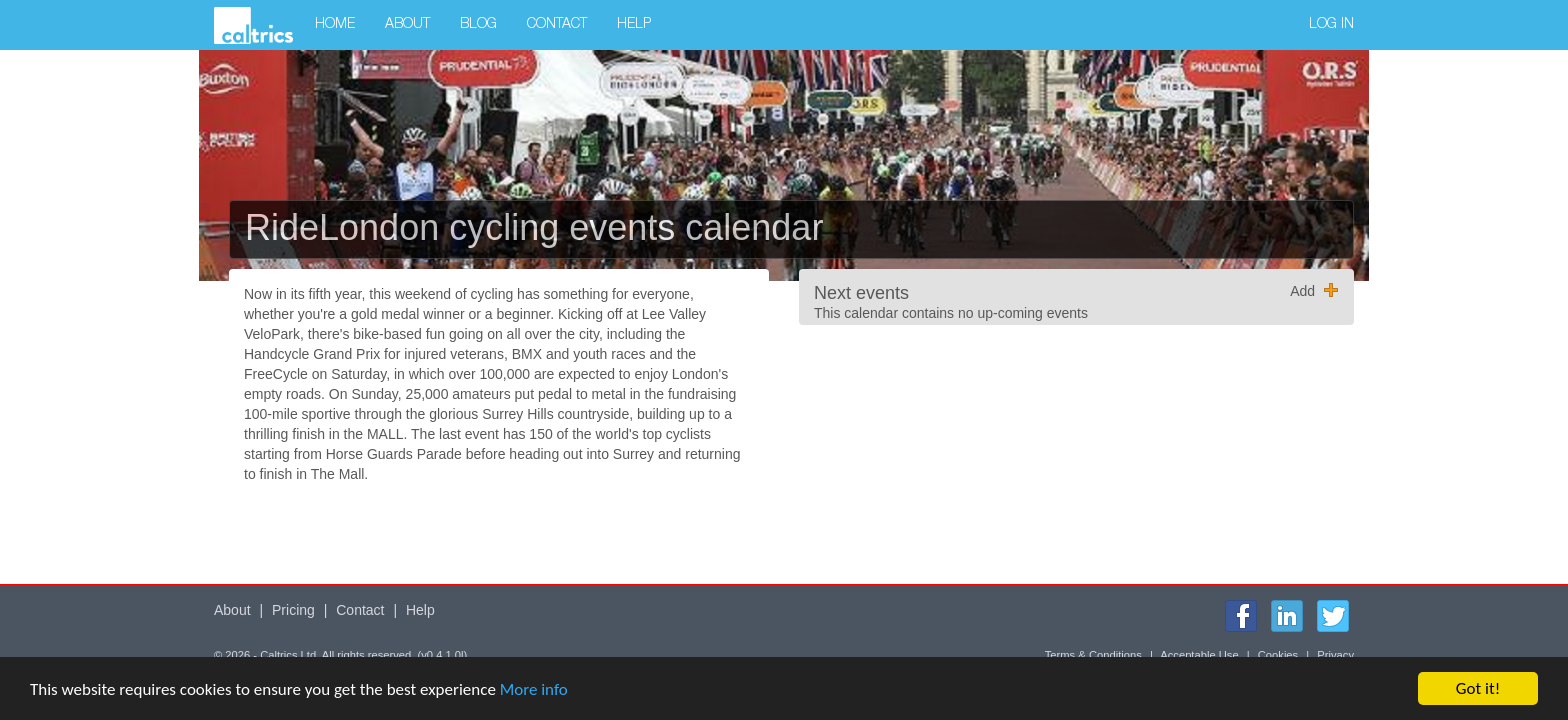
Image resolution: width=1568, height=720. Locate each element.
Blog (478, 25)
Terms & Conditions (1093, 655)
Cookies (1278, 655)
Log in (1331, 25)
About (407, 25)
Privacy (1335, 655)
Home (335, 25)
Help (634, 25)
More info (534, 689)
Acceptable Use (1199, 655)
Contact (557, 25)
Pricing (293, 610)
